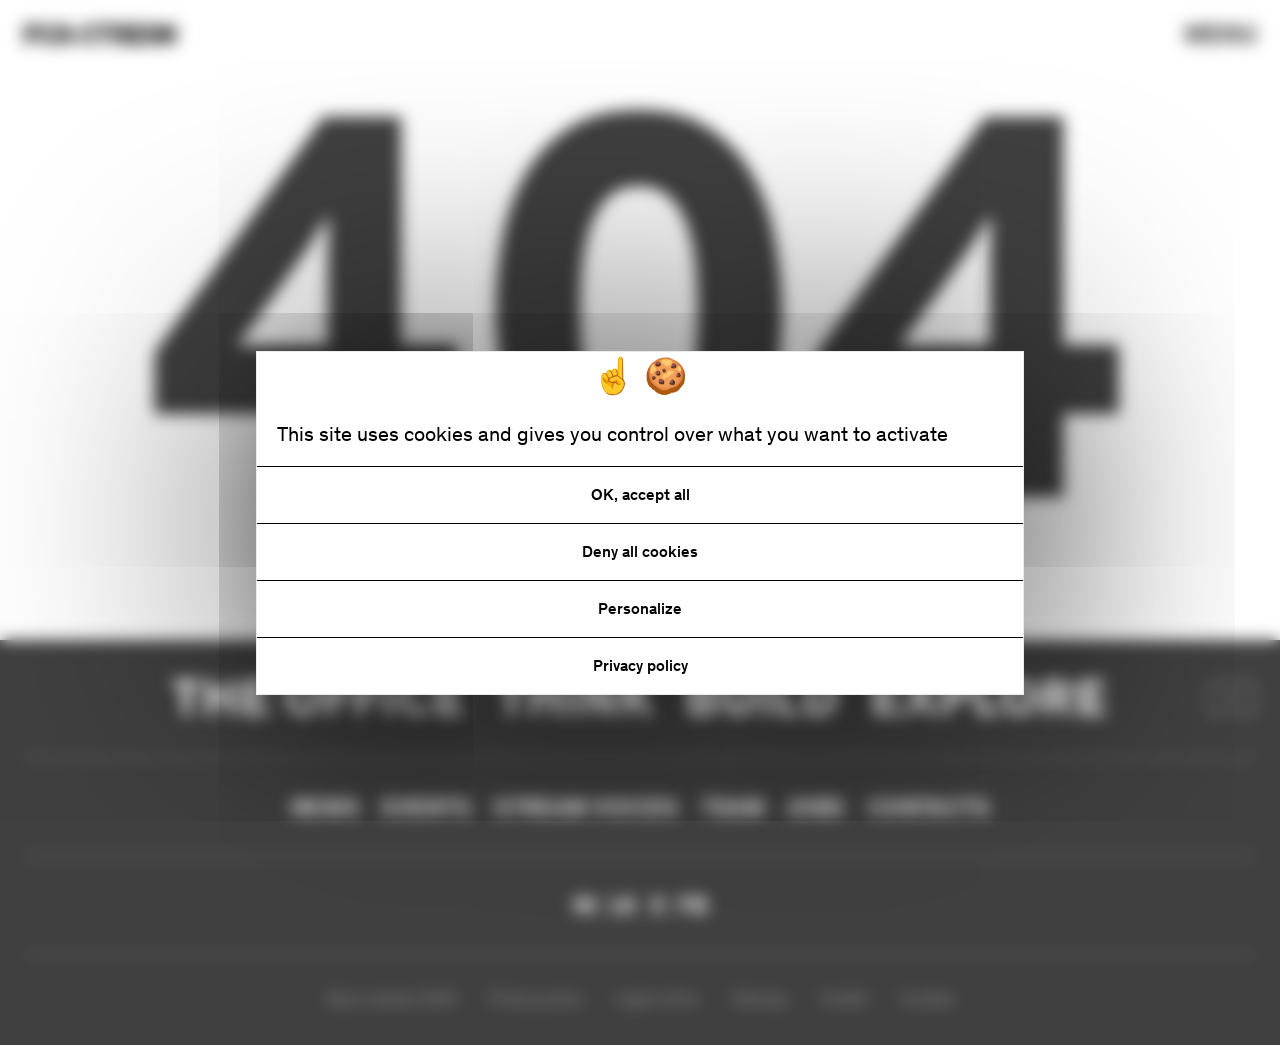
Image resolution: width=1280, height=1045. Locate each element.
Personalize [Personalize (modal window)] (640, 608)
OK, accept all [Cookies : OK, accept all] (640, 494)
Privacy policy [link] (640, 665)
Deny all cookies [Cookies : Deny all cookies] (640, 551)
